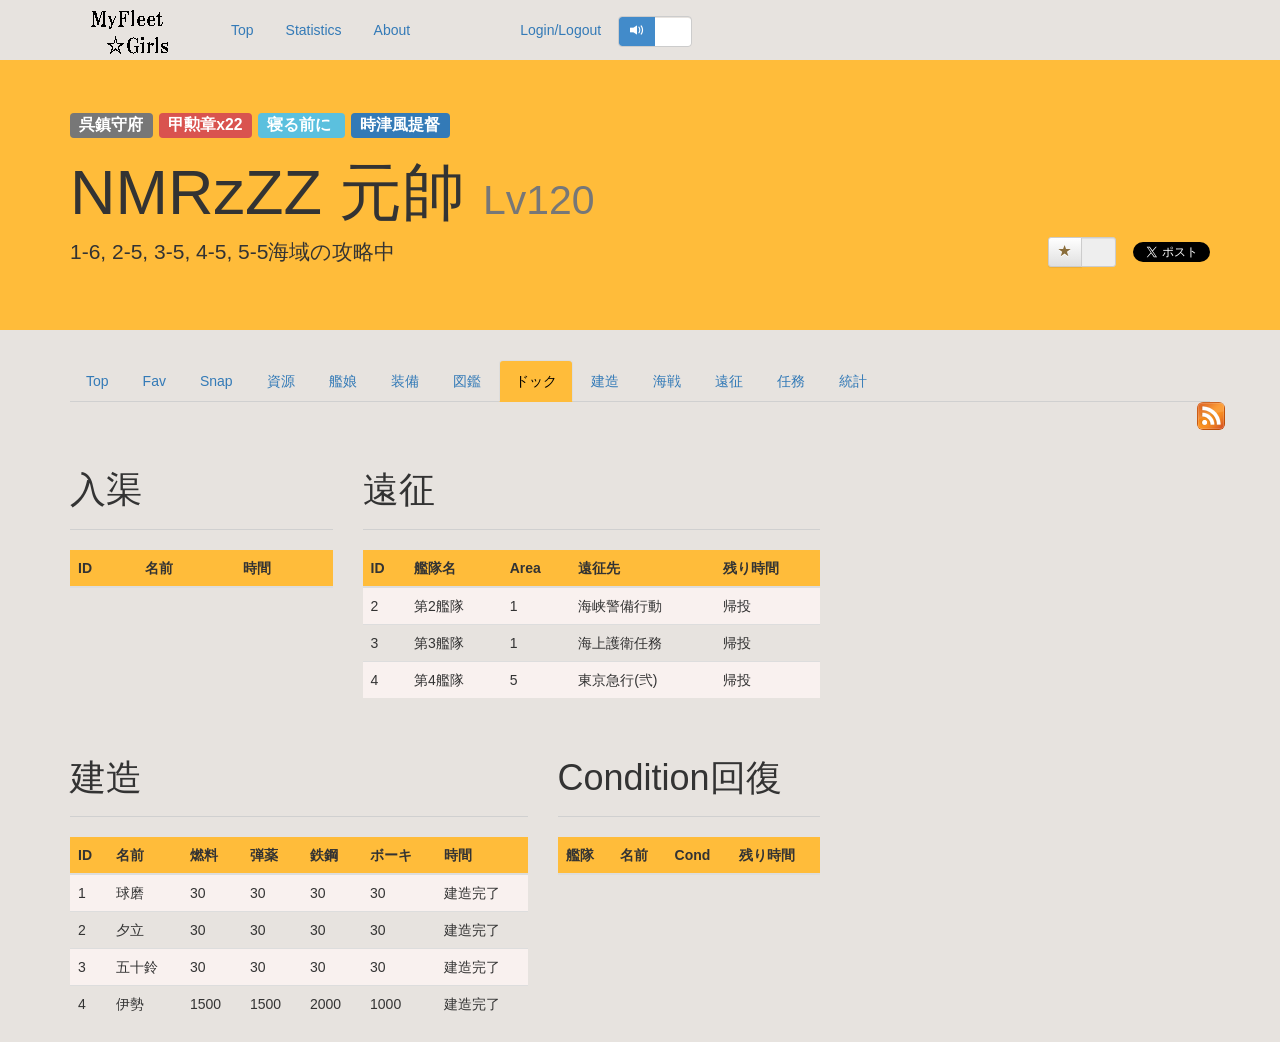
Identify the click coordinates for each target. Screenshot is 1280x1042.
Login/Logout (560, 30)
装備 (405, 381)
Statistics (314, 30)
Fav (154, 381)
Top (242, 30)
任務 (791, 381)
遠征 (729, 381)
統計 (853, 381)
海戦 (667, 381)
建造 (605, 381)
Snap (216, 381)
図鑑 (467, 381)
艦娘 (343, 381)
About (392, 30)
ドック (536, 381)
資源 (281, 381)
